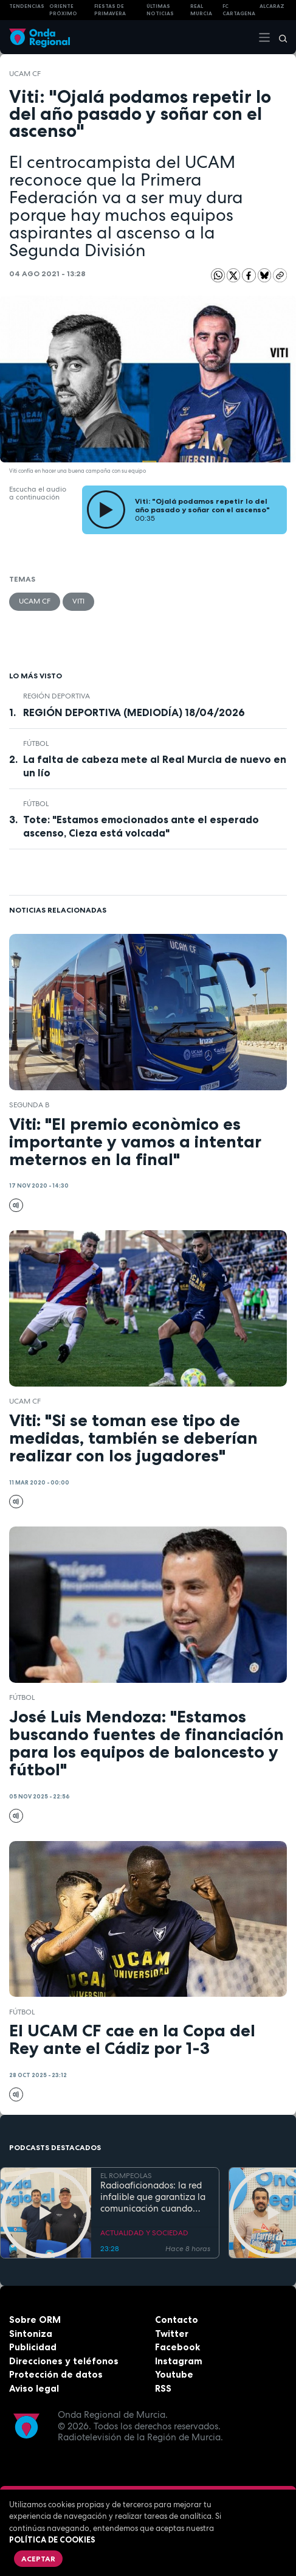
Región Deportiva (56, 696)
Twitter (171, 2333)
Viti (78, 601)
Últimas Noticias (160, 10)
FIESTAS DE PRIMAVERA (110, 10)
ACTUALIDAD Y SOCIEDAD (144, 2233)
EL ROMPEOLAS (126, 2176)
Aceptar (38, 2558)
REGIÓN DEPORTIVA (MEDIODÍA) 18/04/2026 (134, 712)
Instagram (178, 2361)
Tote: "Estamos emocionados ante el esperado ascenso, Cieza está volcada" (141, 825)
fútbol (36, 743)
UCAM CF (25, 73)
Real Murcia (201, 10)
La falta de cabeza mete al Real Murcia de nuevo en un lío (154, 765)
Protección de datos (56, 2374)
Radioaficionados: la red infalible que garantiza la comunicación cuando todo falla (152, 2197)
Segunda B (29, 1105)
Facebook (177, 2347)
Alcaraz (272, 6)
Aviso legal (34, 2388)
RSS (163, 2388)
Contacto (176, 2319)
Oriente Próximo (63, 10)
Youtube (174, 2374)
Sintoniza (30, 2333)
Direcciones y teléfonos (64, 2361)
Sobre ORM (35, 2319)
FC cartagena (238, 10)
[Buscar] (279, 37)
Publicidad (33, 2347)
